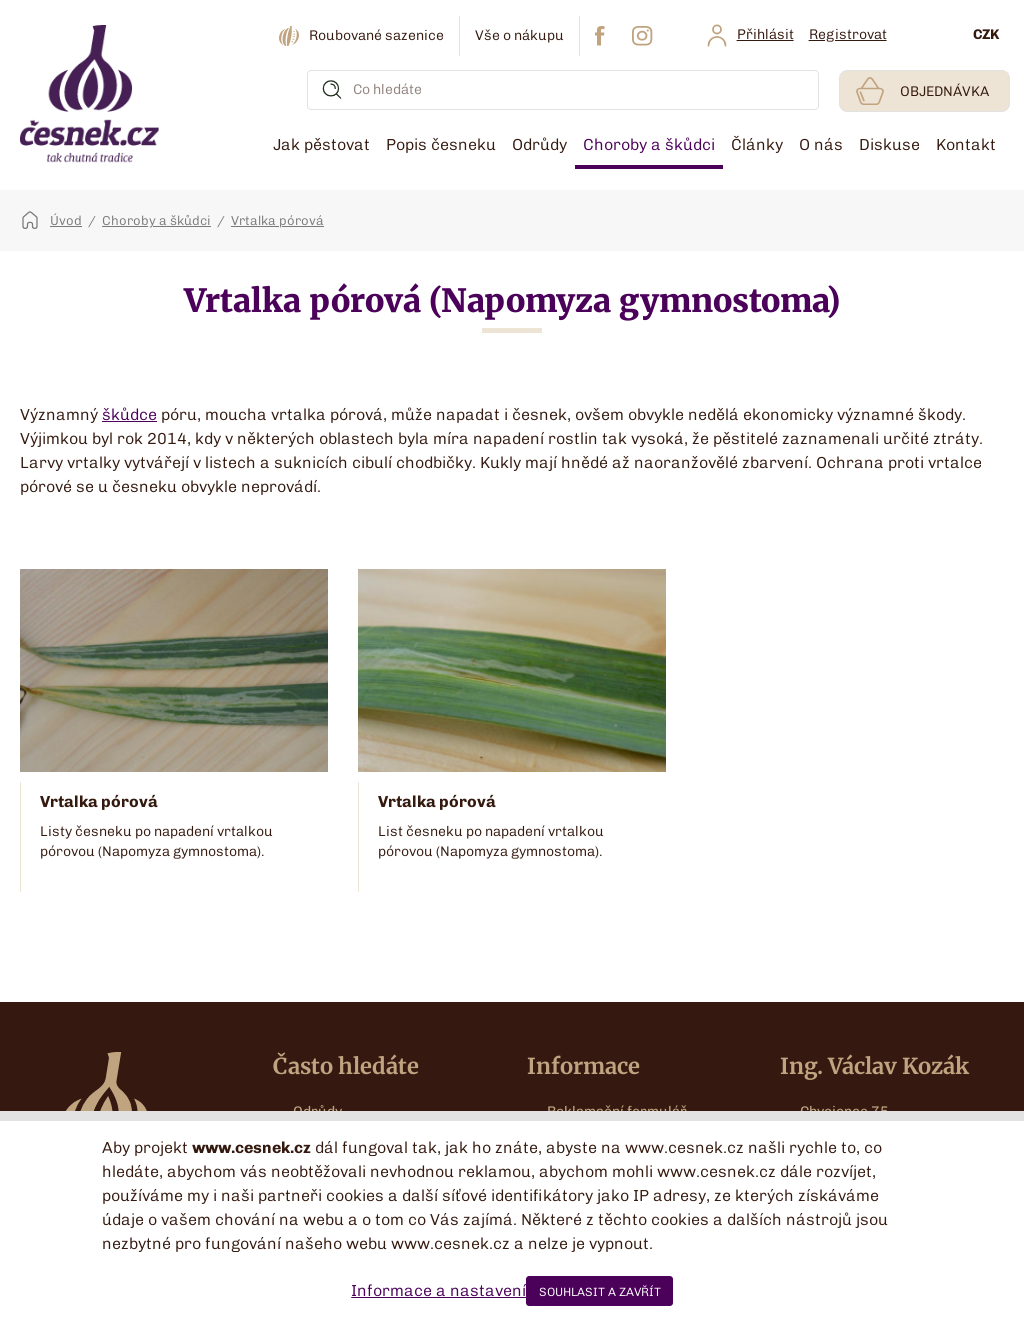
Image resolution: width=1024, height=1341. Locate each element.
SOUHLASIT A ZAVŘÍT (600, 1292)
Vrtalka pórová (277, 220)
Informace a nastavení (438, 1290)
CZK (986, 34)
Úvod (66, 220)
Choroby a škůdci (156, 220)
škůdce (129, 414)
